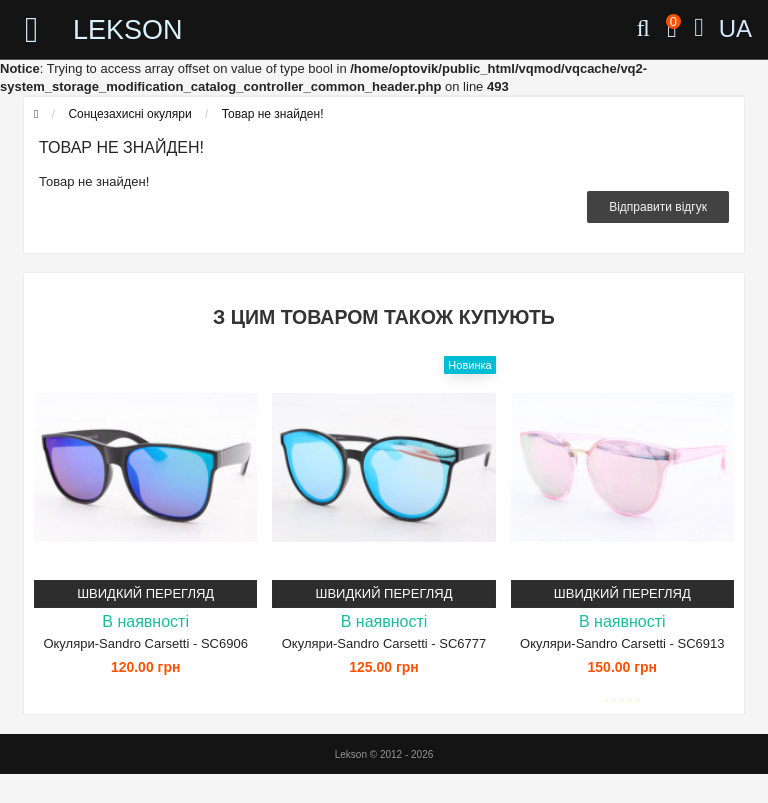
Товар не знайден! (273, 114)
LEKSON (128, 30)
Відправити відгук (658, 207)
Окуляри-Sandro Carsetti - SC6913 (622, 643)
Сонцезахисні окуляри (129, 114)
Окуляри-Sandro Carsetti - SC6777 (384, 643)
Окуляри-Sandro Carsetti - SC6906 (145, 643)
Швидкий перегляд (145, 593)
